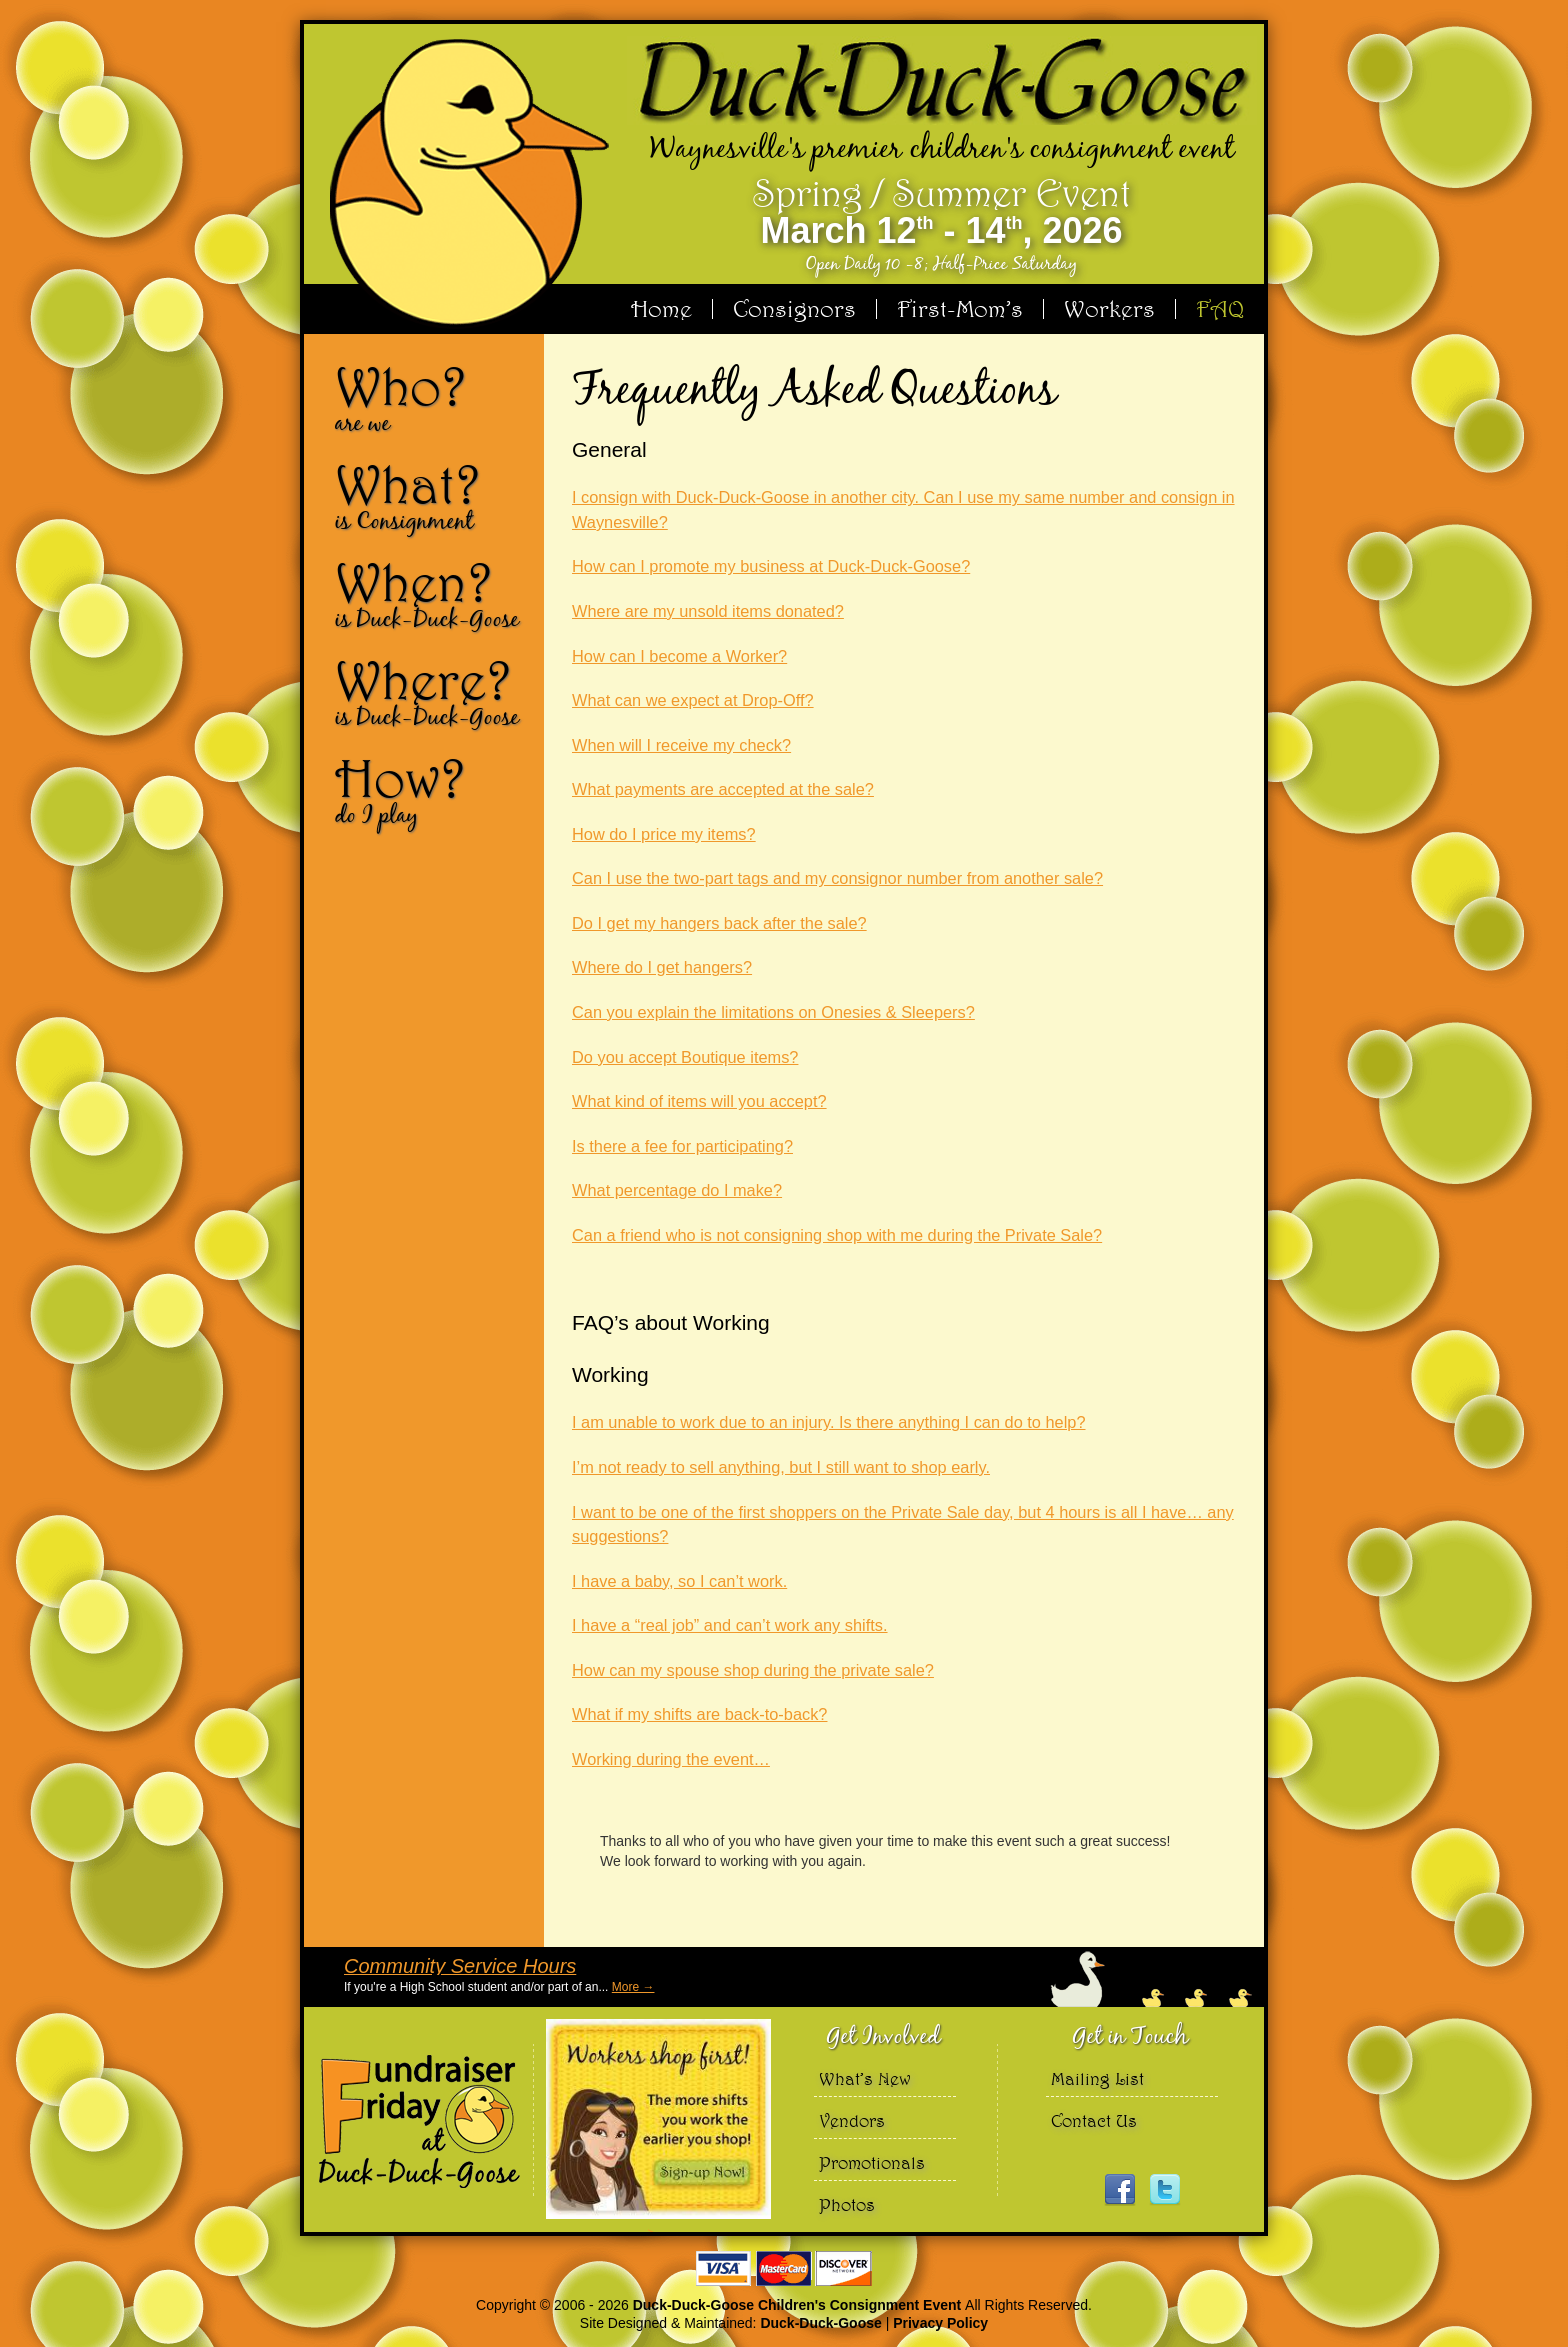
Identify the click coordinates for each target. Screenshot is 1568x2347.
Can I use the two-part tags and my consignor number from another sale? (837, 878)
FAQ (1220, 309)
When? (432, 594)
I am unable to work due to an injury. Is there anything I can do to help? (829, 1422)
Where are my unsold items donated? (708, 611)
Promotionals (872, 2162)
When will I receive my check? (681, 745)
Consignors (794, 309)
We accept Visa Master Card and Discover (784, 2268)
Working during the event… (671, 1759)
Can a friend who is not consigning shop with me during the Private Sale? (837, 1235)
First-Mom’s (960, 309)
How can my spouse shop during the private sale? (753, 1670)
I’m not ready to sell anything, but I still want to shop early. (781, 1467)
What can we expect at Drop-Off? (693, 700)
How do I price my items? (664, 834)
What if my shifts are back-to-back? (699, 1714)
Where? (432, 692)
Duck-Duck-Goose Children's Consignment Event (799, 2305)
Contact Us (1094, 2120)
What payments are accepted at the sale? (723, 789)
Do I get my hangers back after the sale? (719, 923)
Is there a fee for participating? (682, 1146)
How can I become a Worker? (679, 656)
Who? (432, 398)
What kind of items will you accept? (699, 1101)
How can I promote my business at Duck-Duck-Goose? (771, 566)
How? (432, 790)
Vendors (852, 2120)
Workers (1109, 309)
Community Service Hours (460, 1966)
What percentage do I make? (677, 1190)
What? (432, 496)
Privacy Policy (940, 2323)
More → (633, 1987)
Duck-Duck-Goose (820, 2323)
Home (661, 309)
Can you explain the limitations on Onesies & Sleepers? (773, 1012)
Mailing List (1097, 2078)
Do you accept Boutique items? (685, 1057)
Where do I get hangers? (662, 967)
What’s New (865, 2078)
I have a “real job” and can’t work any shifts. (730, 1625)
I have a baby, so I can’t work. (679, 1581)
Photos (847, 2204)
